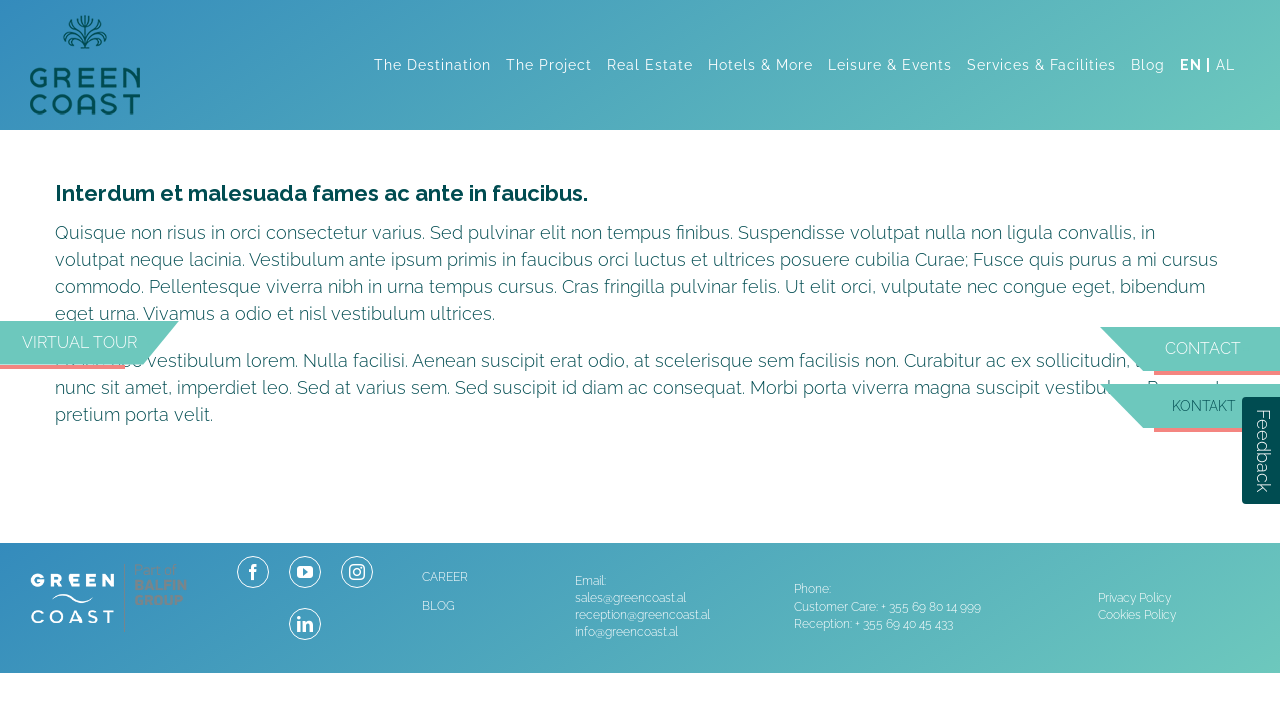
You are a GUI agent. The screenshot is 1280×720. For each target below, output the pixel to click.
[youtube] (305, 572)
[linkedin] (305, 624)
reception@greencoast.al (642, 615)
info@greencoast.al (626, 632)
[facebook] (253, 572)
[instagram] (357, 572)
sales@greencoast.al (630, 598)
